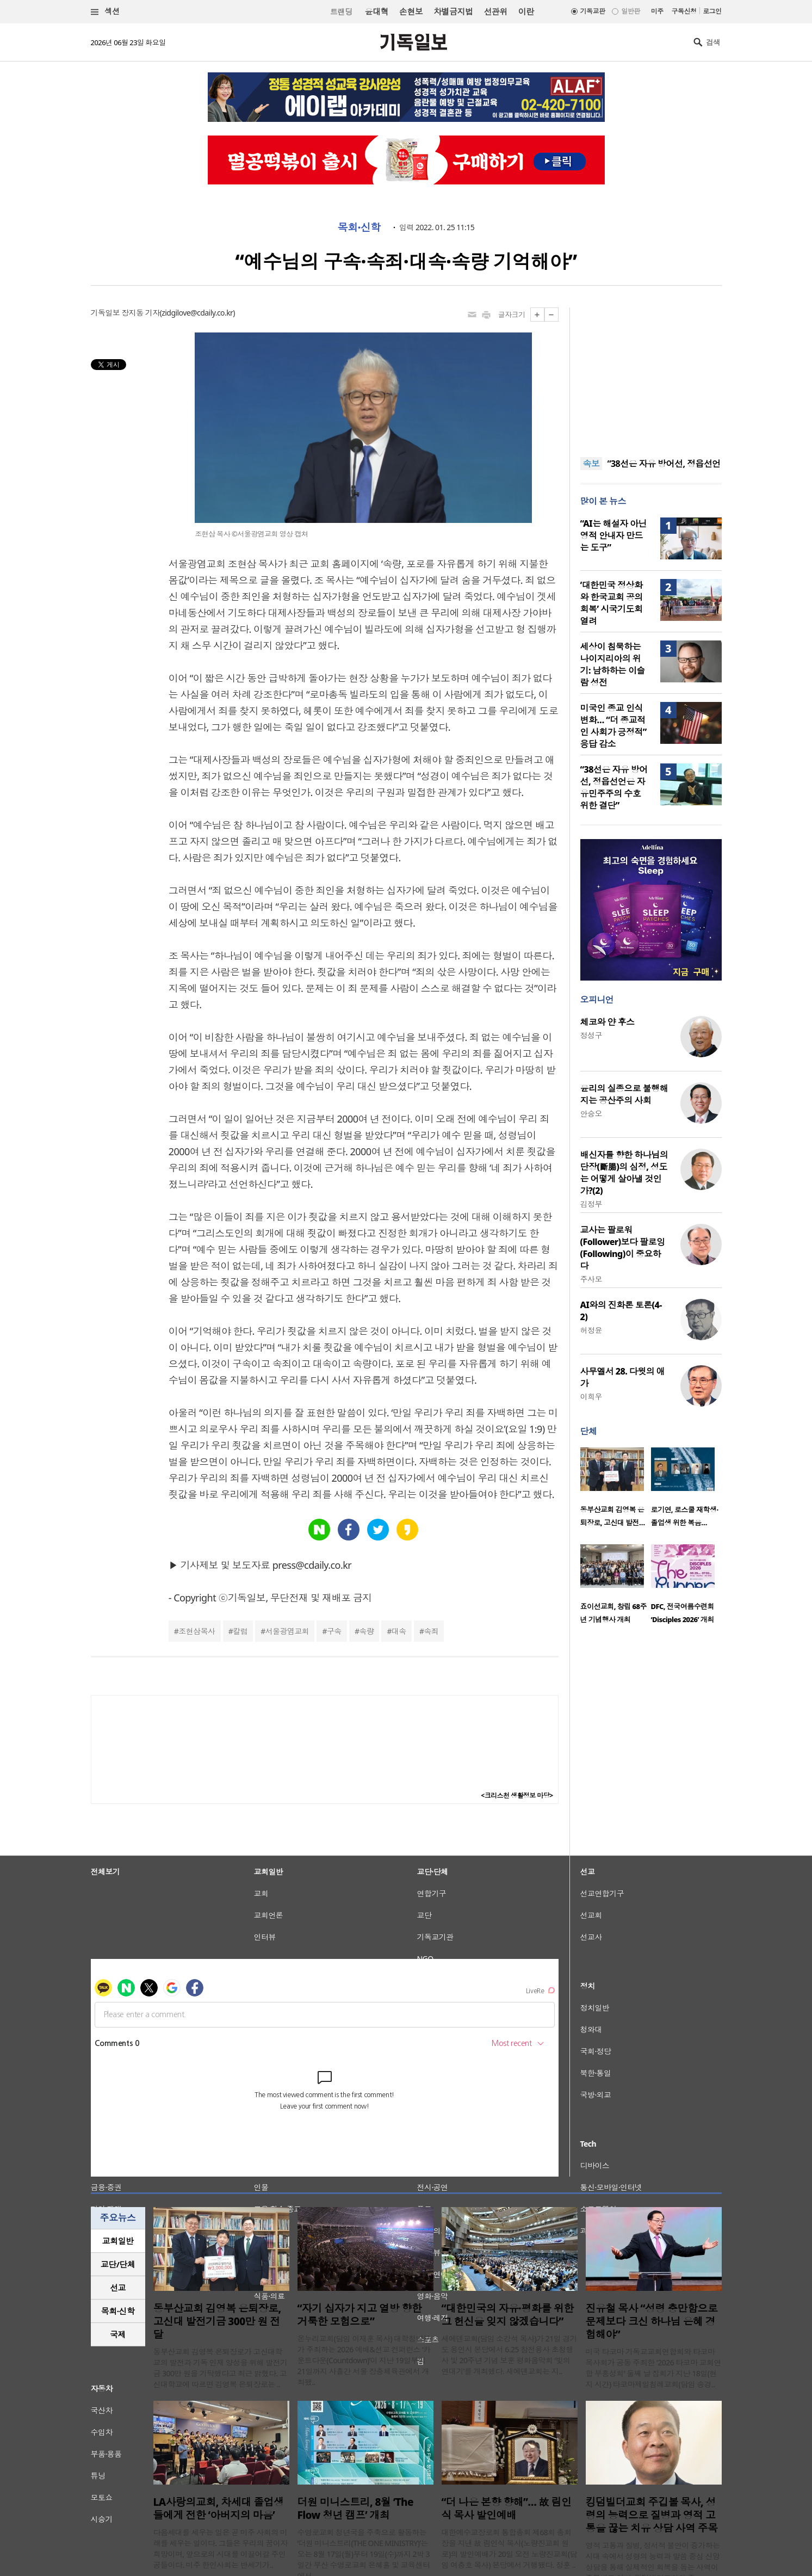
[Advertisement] (651, 375)
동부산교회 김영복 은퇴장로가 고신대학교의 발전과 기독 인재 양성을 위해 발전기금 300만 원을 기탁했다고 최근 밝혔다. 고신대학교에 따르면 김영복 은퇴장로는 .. (220, 2367)
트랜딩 (341, 12)
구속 (334, 1631)
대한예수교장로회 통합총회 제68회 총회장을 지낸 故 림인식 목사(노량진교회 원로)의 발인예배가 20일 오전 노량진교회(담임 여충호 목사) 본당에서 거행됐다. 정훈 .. (510, 2548)
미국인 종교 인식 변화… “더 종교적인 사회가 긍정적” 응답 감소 (613, 726)
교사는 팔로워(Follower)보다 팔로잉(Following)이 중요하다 (622, 1248)
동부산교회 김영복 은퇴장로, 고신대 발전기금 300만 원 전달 (217, 2321)
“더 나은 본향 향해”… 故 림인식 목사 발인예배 (507, 2508)
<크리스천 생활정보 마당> (517, 1795)
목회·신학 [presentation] (117, 2311)
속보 (591, 464)
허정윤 (591, 1330)
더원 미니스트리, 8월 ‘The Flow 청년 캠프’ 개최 (355, 2508)
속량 (366, 1631)
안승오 (591, 1113)
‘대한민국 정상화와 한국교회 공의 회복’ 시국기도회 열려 (611, 603)
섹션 (105, 11)
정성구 (591, 1035)
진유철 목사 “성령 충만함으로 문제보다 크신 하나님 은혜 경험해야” (652, 2321)
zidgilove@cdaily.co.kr (197, 312)
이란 (526, 11)
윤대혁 (376, 11)
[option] (615, 1490)
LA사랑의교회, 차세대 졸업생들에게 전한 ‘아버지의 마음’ (218, 2508)
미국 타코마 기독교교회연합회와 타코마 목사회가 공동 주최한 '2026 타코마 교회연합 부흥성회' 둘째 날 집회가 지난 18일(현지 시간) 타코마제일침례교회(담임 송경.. (653, 2367)
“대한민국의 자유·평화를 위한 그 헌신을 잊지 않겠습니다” (508, 2314)
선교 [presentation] (118, 2287)
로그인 (712, 11)
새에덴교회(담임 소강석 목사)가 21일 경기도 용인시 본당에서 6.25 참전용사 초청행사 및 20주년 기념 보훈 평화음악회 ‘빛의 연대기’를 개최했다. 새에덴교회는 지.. (510, 2354)
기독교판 (592, 11)
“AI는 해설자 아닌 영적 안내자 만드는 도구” (613, 535)
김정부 (591, 1204)
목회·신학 (359, 227)
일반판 (630, 11)
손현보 (411, 11)
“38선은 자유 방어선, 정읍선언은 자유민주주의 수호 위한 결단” (614, 787)
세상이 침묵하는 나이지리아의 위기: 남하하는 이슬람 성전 (612, 664)
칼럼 (240, 1631)
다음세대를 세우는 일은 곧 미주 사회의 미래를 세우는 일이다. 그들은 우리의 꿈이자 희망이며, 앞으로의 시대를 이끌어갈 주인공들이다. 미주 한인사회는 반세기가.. (220, 2548)
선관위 (495, 11)
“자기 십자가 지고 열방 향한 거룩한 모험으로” (359, 2314)
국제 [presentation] (118, 2334)
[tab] (118, 2241)
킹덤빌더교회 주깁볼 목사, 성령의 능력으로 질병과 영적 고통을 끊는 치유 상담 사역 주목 (652, 2515)
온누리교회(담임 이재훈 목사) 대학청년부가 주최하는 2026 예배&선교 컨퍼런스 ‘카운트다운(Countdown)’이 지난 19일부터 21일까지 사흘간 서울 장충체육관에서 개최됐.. (364, 2360)
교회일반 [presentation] (118, 2240)
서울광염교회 (287, 1631)
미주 (657, 11)
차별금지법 (453, 11)
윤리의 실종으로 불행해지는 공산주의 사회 (624, 1094)
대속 (399, 1631)
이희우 (591, 1396)
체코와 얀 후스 (607, 1022)
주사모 (591, 1279)
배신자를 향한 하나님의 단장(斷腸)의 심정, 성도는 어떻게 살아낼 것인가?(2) (624, 1173)
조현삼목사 (196, 1631)
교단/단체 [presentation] (118, 2264)
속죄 (431, 1631)
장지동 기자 (140, 312)
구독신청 (684, 11)
